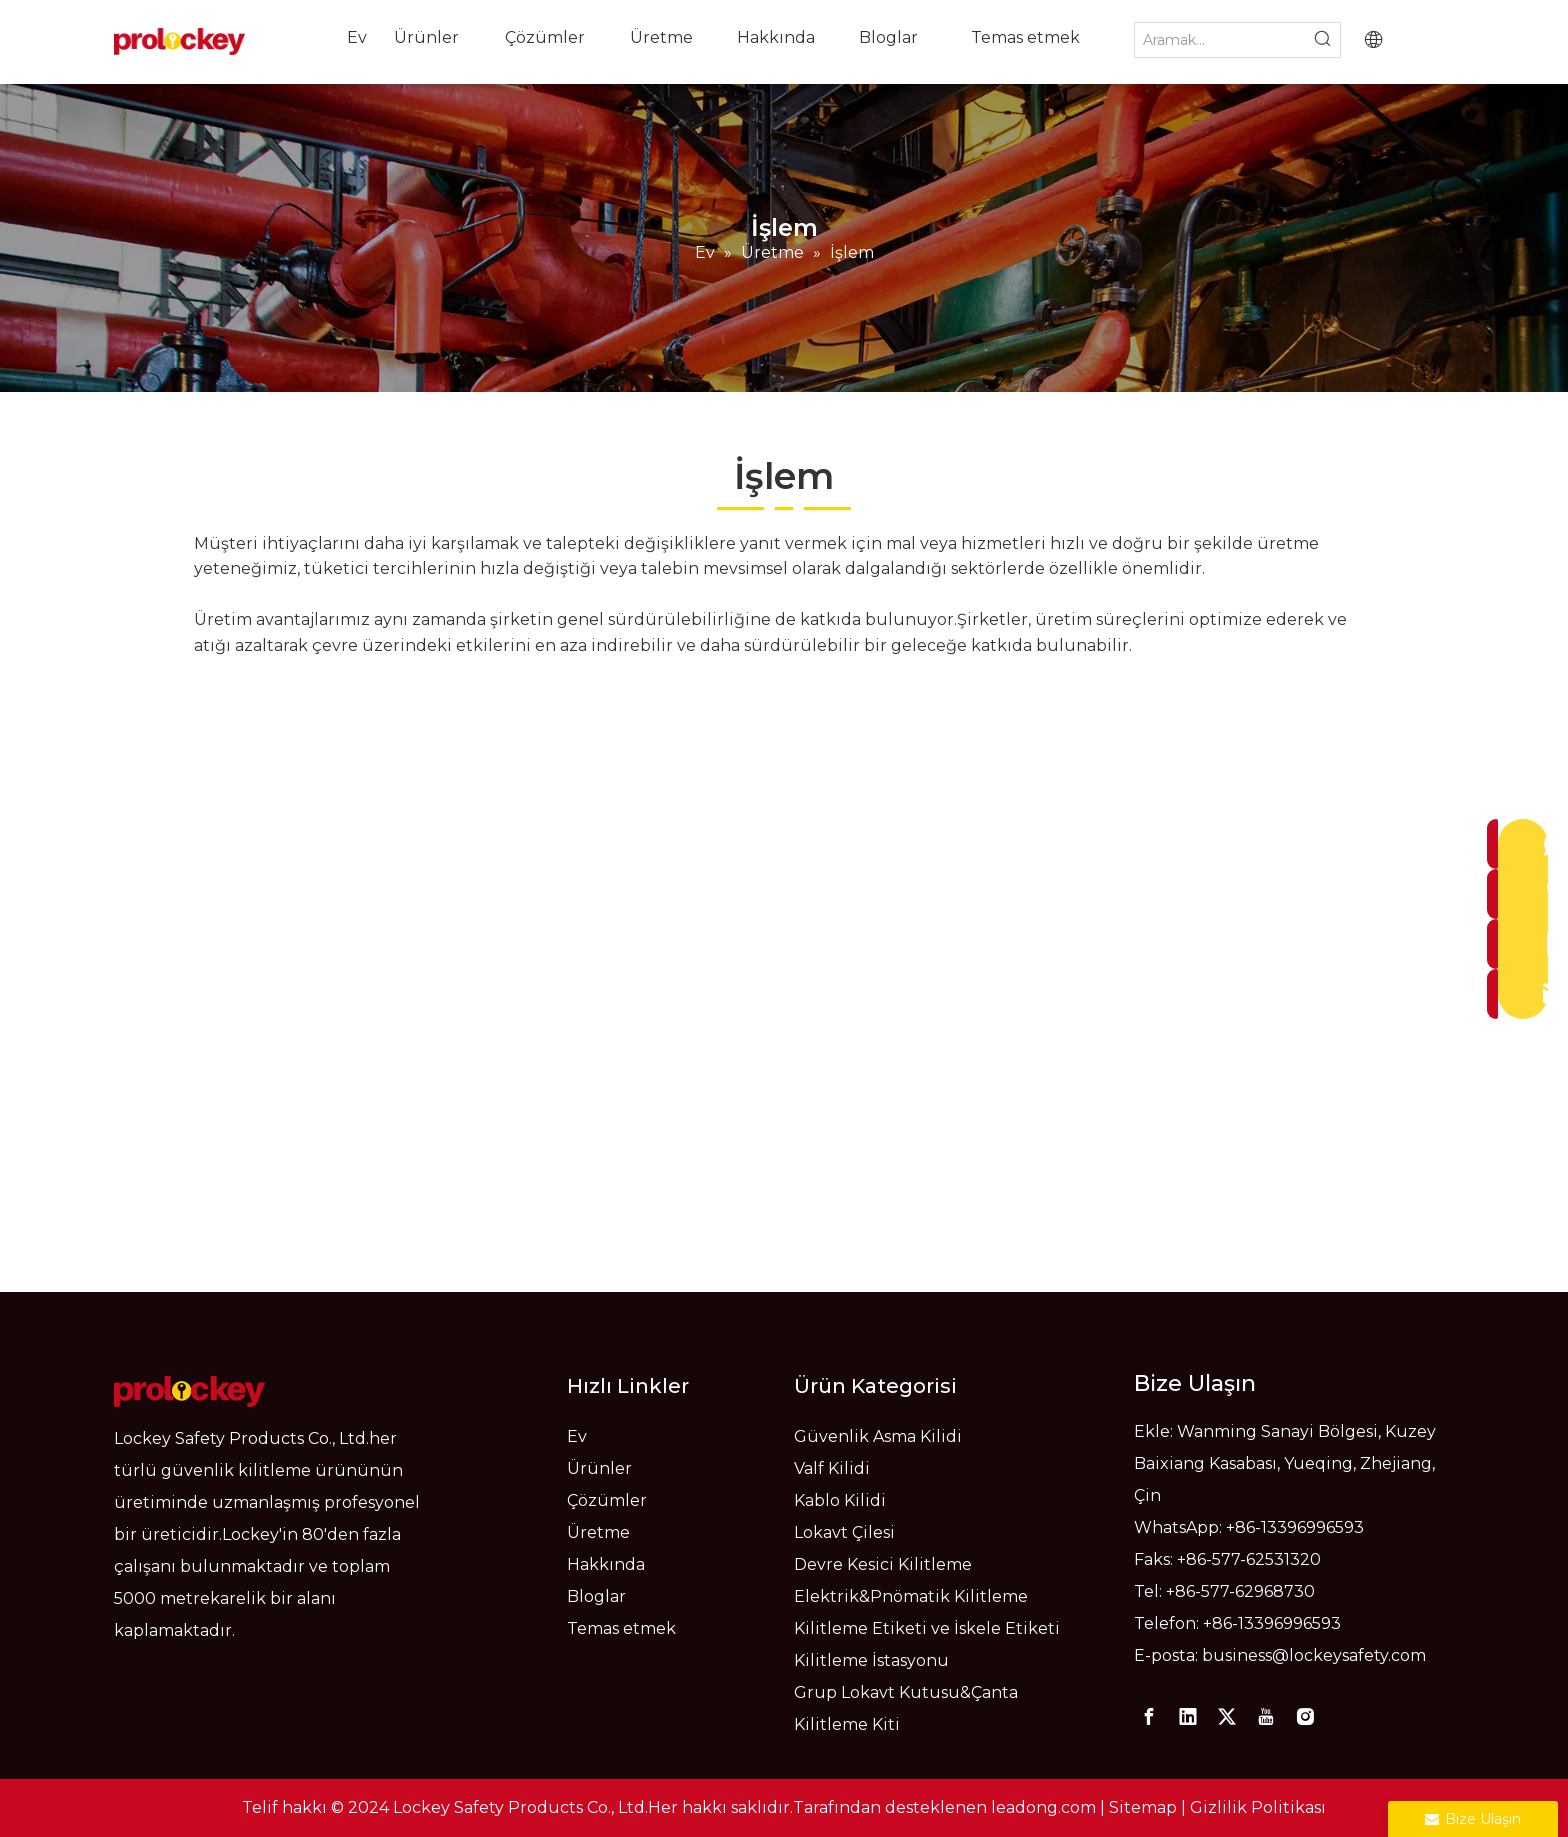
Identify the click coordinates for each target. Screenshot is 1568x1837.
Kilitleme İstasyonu (871, 1660)
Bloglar (596, 1596)
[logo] (189, 1391)
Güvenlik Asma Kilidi (878, 1436)
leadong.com (1043, 1807)
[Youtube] (1266, 1717)
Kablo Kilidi (840, 1500)
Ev (577, 1436)
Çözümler (607, 1500)
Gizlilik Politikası (1258, 1807)
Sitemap (1143, 1807)
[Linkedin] (1188, 1717)
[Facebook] (1149, 1717)
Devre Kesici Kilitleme (883, 1564)
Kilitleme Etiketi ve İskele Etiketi (927, 1628)
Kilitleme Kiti (847, 1724)
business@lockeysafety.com (1314, 1655)
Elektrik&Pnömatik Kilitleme (911, 1596)
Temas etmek (621, 1628)
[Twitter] (1227, 1717)
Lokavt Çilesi (844, 1532)
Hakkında (606, 1564)
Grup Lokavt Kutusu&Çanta (906, 1692)
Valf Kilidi (832, 1468)
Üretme (598, 1532)
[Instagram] (1305, 1717)
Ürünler (599, 1468)
